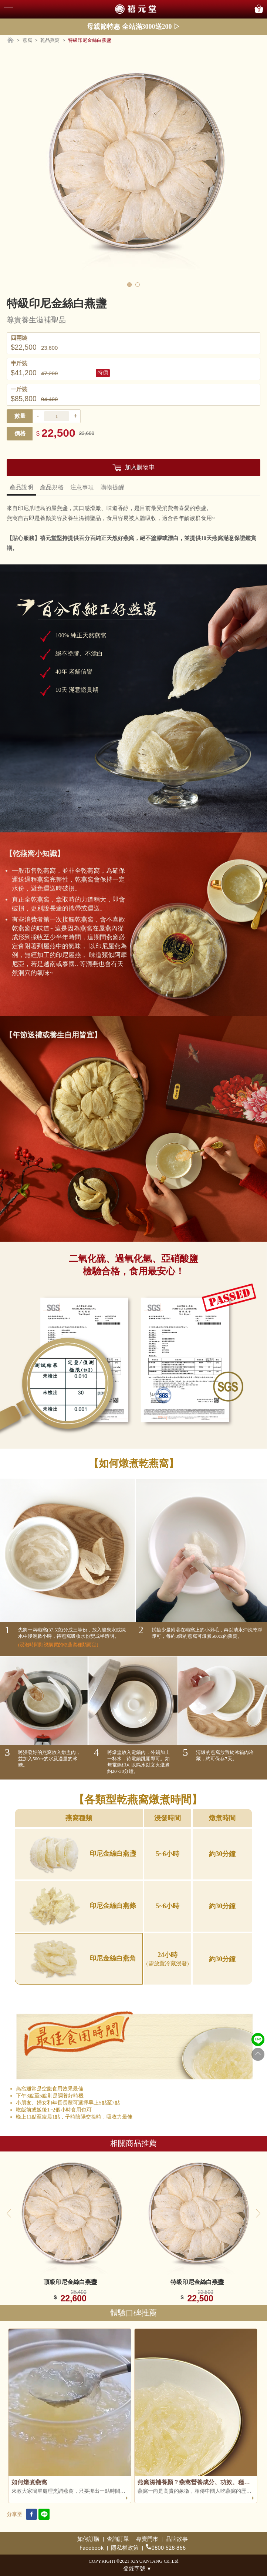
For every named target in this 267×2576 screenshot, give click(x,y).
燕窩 (27, 40)
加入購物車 (140, 467)
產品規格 (52, 487)
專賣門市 (147, 2539)
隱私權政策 (125, 2548)
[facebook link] (31, 2515)
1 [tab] (129, 284)
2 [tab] (137, 284)
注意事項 (82, 487)
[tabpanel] (133, 165)
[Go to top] (258, 2054)
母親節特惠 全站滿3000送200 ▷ (133, 26)
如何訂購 (88, 2539)
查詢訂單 (118, 2539)
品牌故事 (177, 2539)
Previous (9, 2213)
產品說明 (21, 487)
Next (258, 2213)
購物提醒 (112, 487)
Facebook (92, 2548)
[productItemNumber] (56, 416)
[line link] (44, 2515)
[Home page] (10, 41)
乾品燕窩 (50, 40)
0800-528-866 (166, 2547)
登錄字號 (137, 2569)
